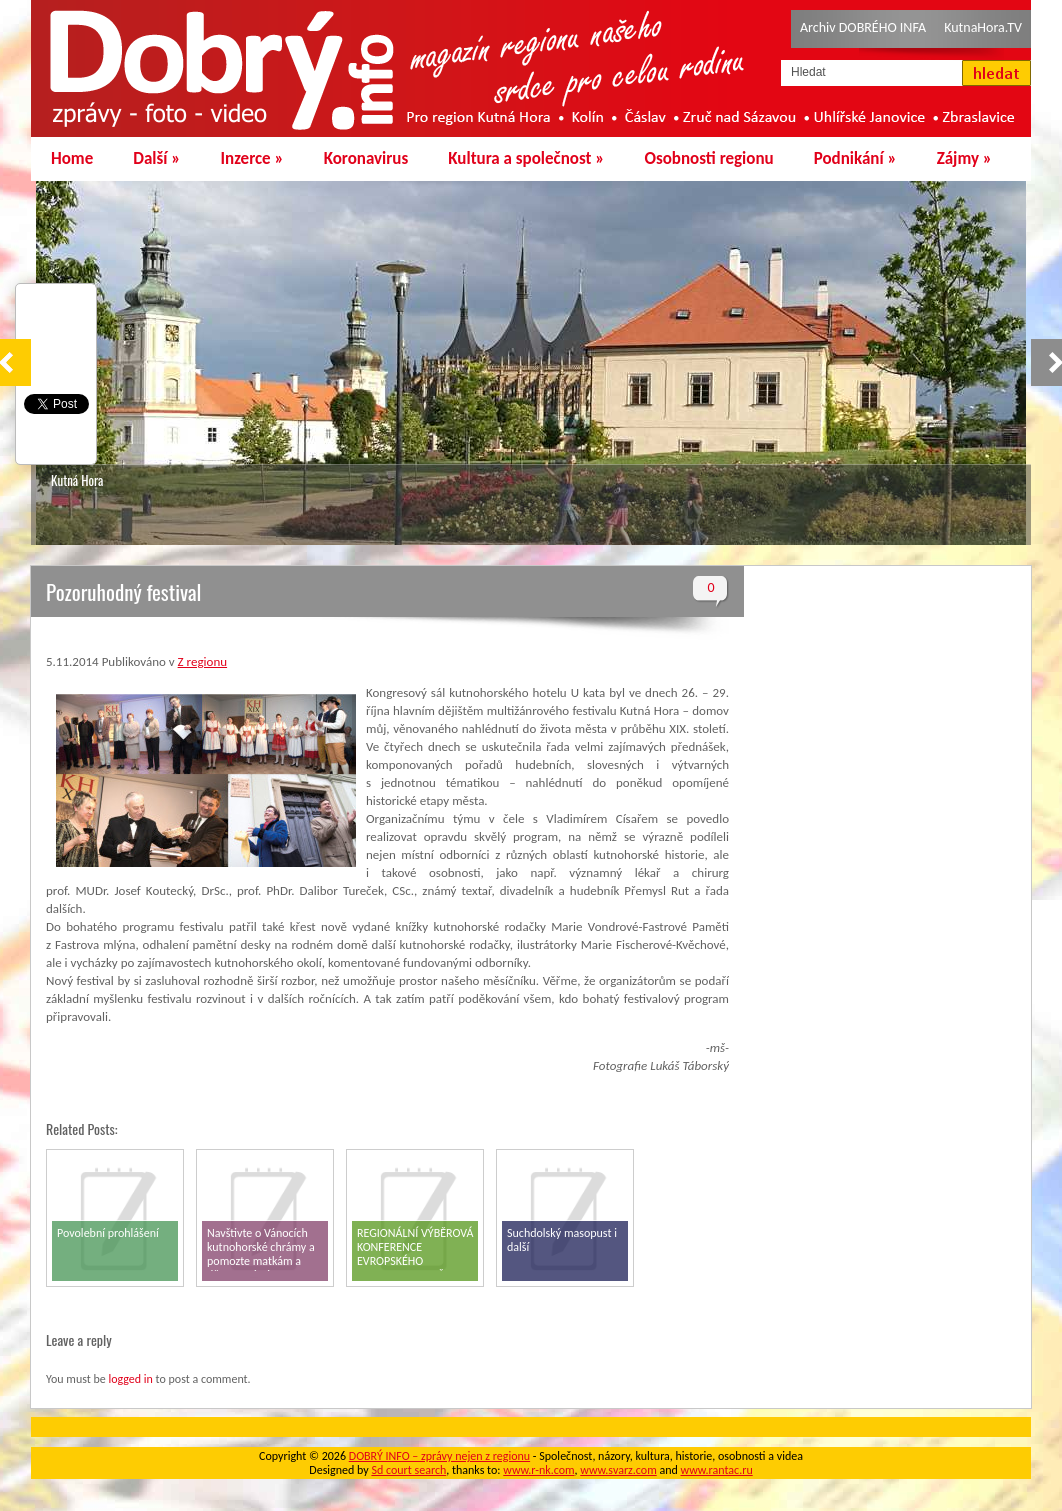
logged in (130, 1379)
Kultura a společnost (526, 158)
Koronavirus (366, 158)
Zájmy (964, 158)
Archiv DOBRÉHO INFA (863, 27)
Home (72, 158)
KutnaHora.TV (983, 27)
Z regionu (202, 661)
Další (156, 158)
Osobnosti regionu (708, 158)
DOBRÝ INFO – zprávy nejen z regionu (439, 1456)
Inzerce (252, 158)
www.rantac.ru (717, 1470)
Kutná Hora (77, 480)
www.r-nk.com (538, 1470)
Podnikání (855, 158)
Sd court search (408, 1470)
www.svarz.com (618, 1470)
